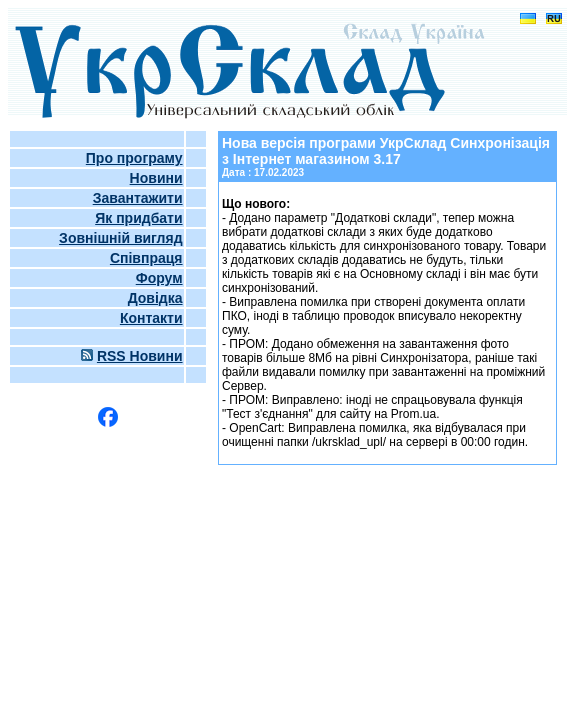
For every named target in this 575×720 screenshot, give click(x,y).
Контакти (151, 318)
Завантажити (138, 198)
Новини (156, 178)
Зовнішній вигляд (120, 238)
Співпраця (146, 258)
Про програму (134, 158)
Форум (159, 278)
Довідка (155, 298)
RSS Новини (140, 356)
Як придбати (138, 218)
